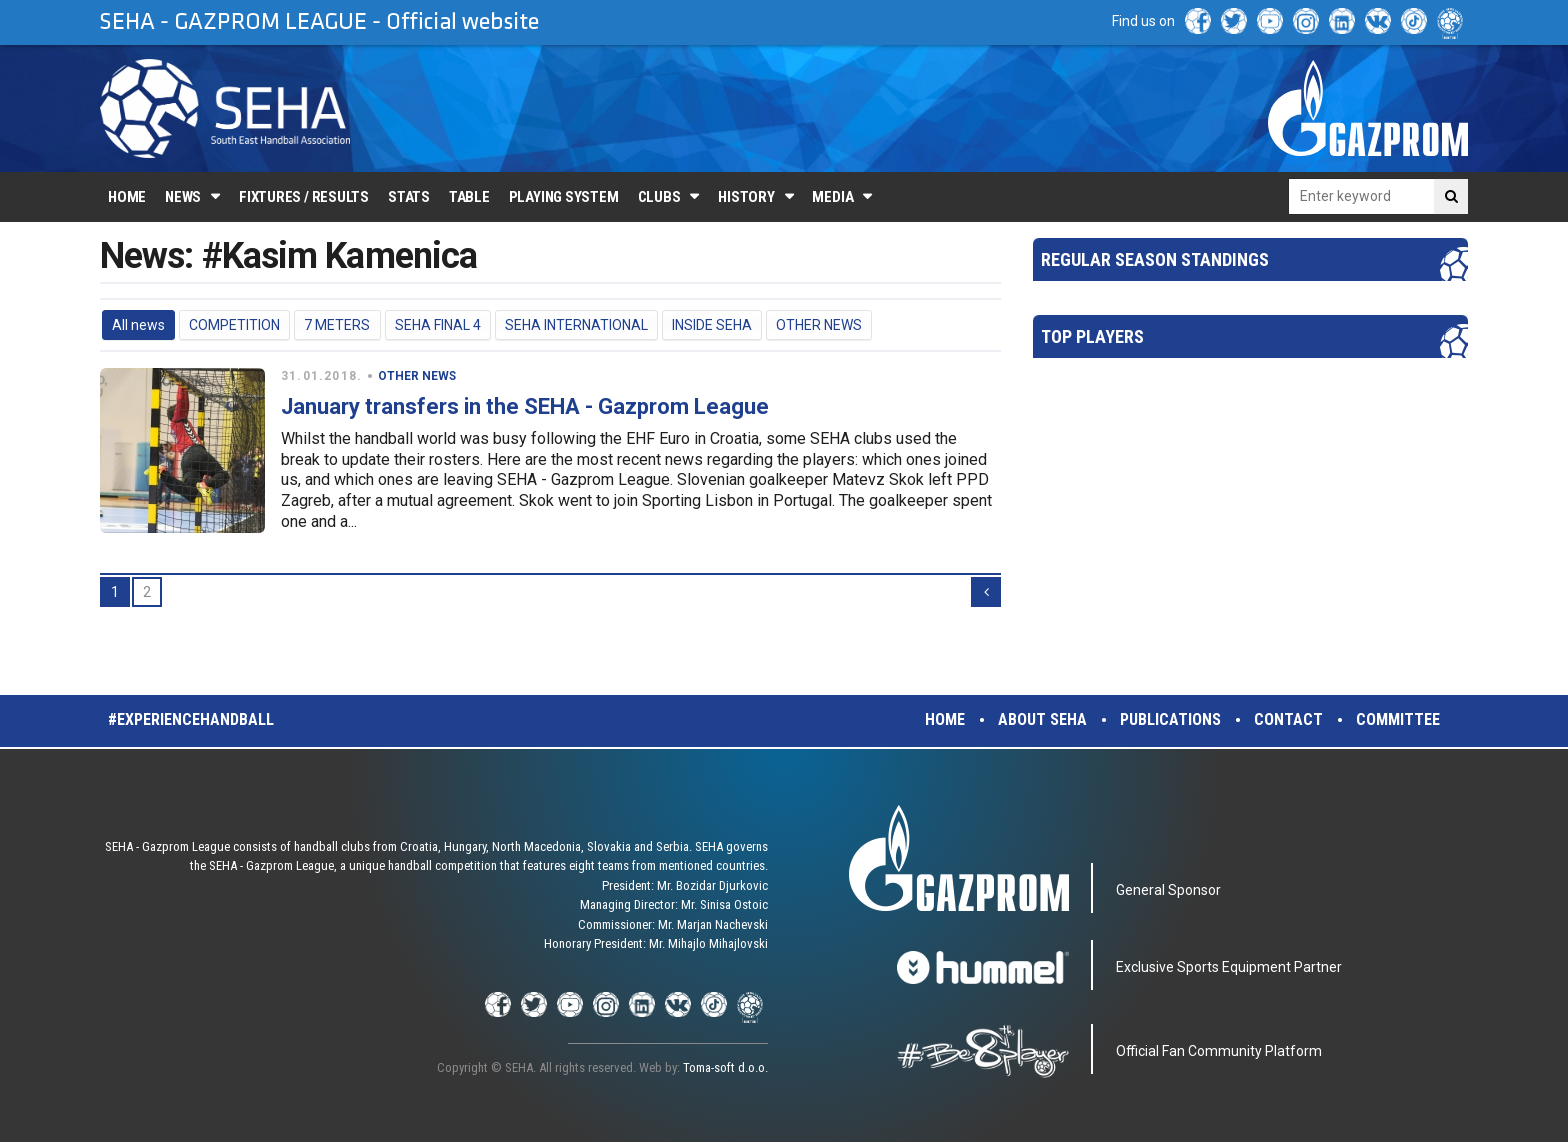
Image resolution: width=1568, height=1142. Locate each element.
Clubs (659, 197)
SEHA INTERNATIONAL (576, 325)
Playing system (564, 197)
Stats (409, 197)
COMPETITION (234, 325)
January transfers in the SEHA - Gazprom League (525, 406)
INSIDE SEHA (712, 325)
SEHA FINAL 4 (438, 325)
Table (469, 197)
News (183, 197)
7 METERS (337, 325)
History (746, 197)
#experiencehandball (191, 719)
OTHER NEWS (819, 325)
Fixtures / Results (304, 197)
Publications (1170, 719)
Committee (1398, 719)
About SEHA (1042, 719)
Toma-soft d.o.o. (725, 1067)
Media (832, 197)
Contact (1288, 719)
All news (138, 325)
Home (127, 197)
